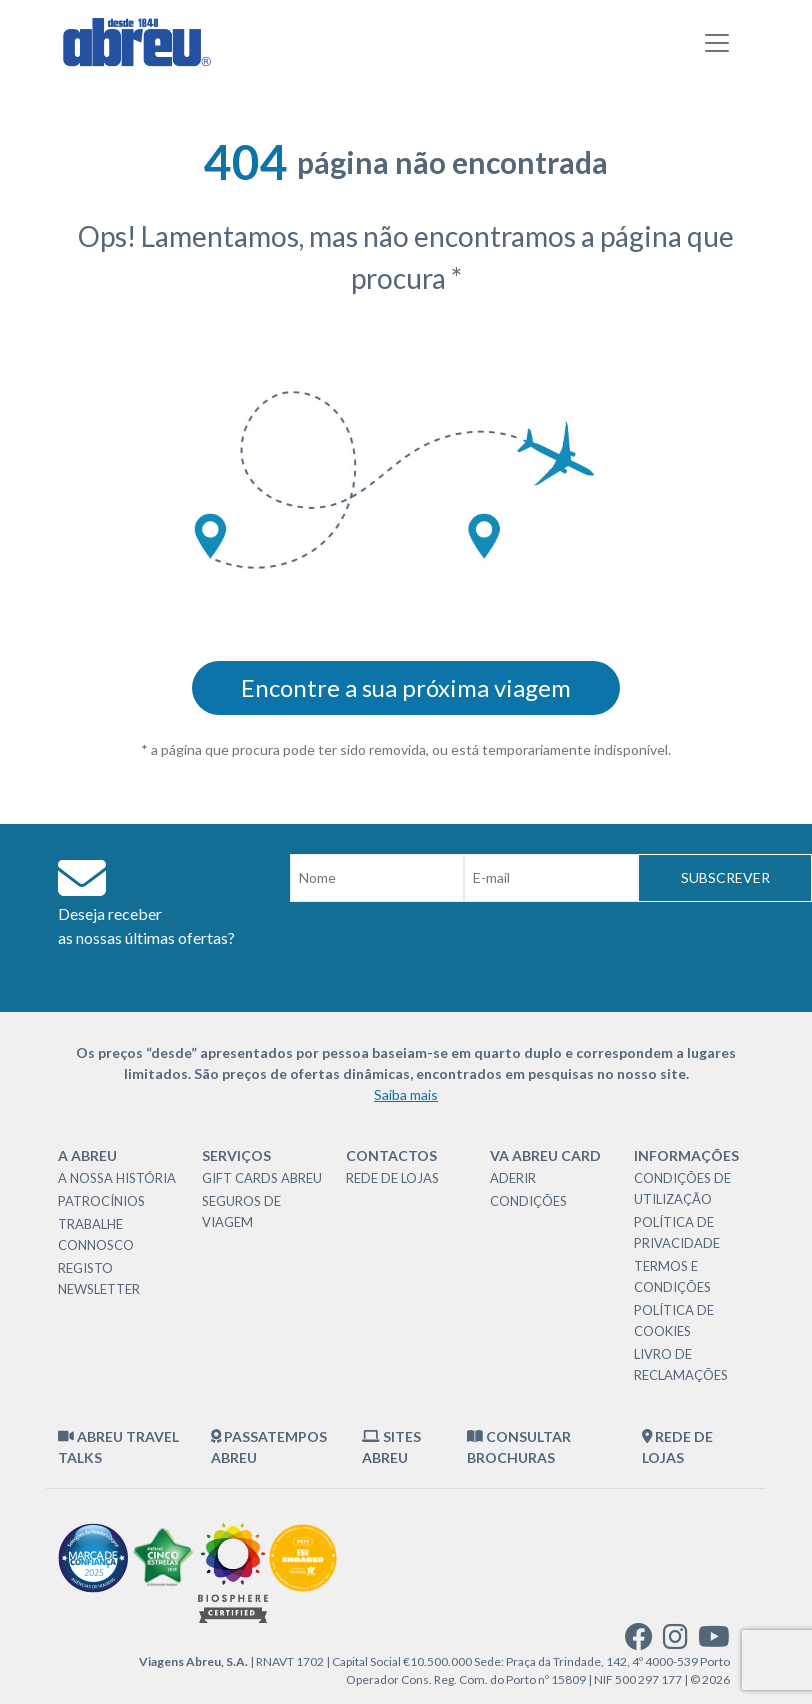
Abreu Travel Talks (118, 1447)
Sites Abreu (391, 1447)
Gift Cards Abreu (262, 1178)
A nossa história (117, 1178)
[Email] (551, 878)
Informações (686, 1155)
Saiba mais (406, 1094)
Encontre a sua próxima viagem (406, 687)
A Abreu (87, 1155)
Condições (528, 1201)
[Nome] (377, 878)
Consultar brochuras (519, 1447)
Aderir (513, 1178)
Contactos (391, 1155)
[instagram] (675, 1641)
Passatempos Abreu (269, 1447)
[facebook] (639, 1641)
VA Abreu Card (545, 1155)
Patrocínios (101, 1201)
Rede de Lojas (392, 1178)
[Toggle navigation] (717, 43)
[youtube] (714, 1641)
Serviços (236, 1155)
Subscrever (725, 877)
